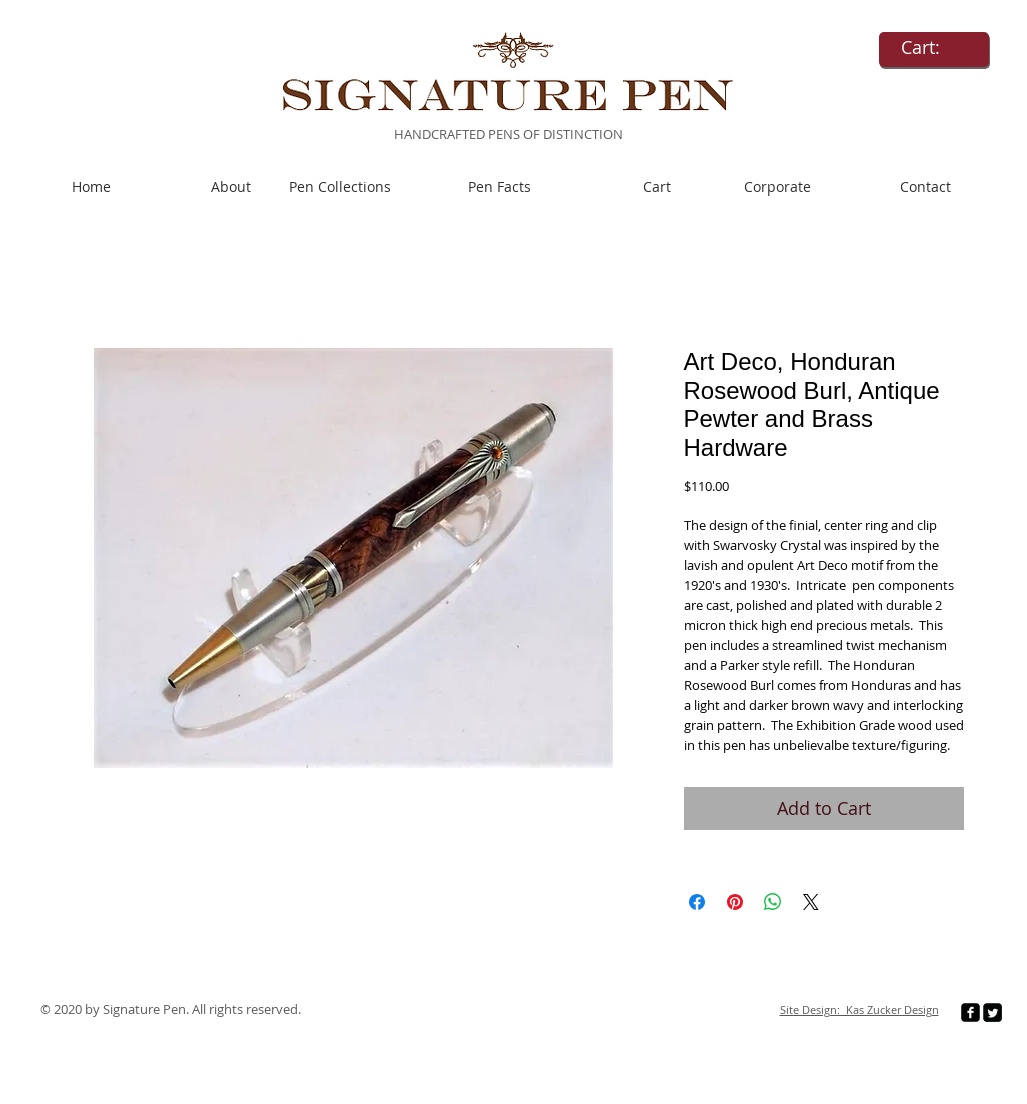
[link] (934, 47)
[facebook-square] (970, 1012)
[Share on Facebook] (697, 902)
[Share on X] (811, 902)
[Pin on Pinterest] (735, 902)
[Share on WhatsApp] (773, 902)
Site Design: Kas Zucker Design (859, 1009)
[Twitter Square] (992, 1012)
